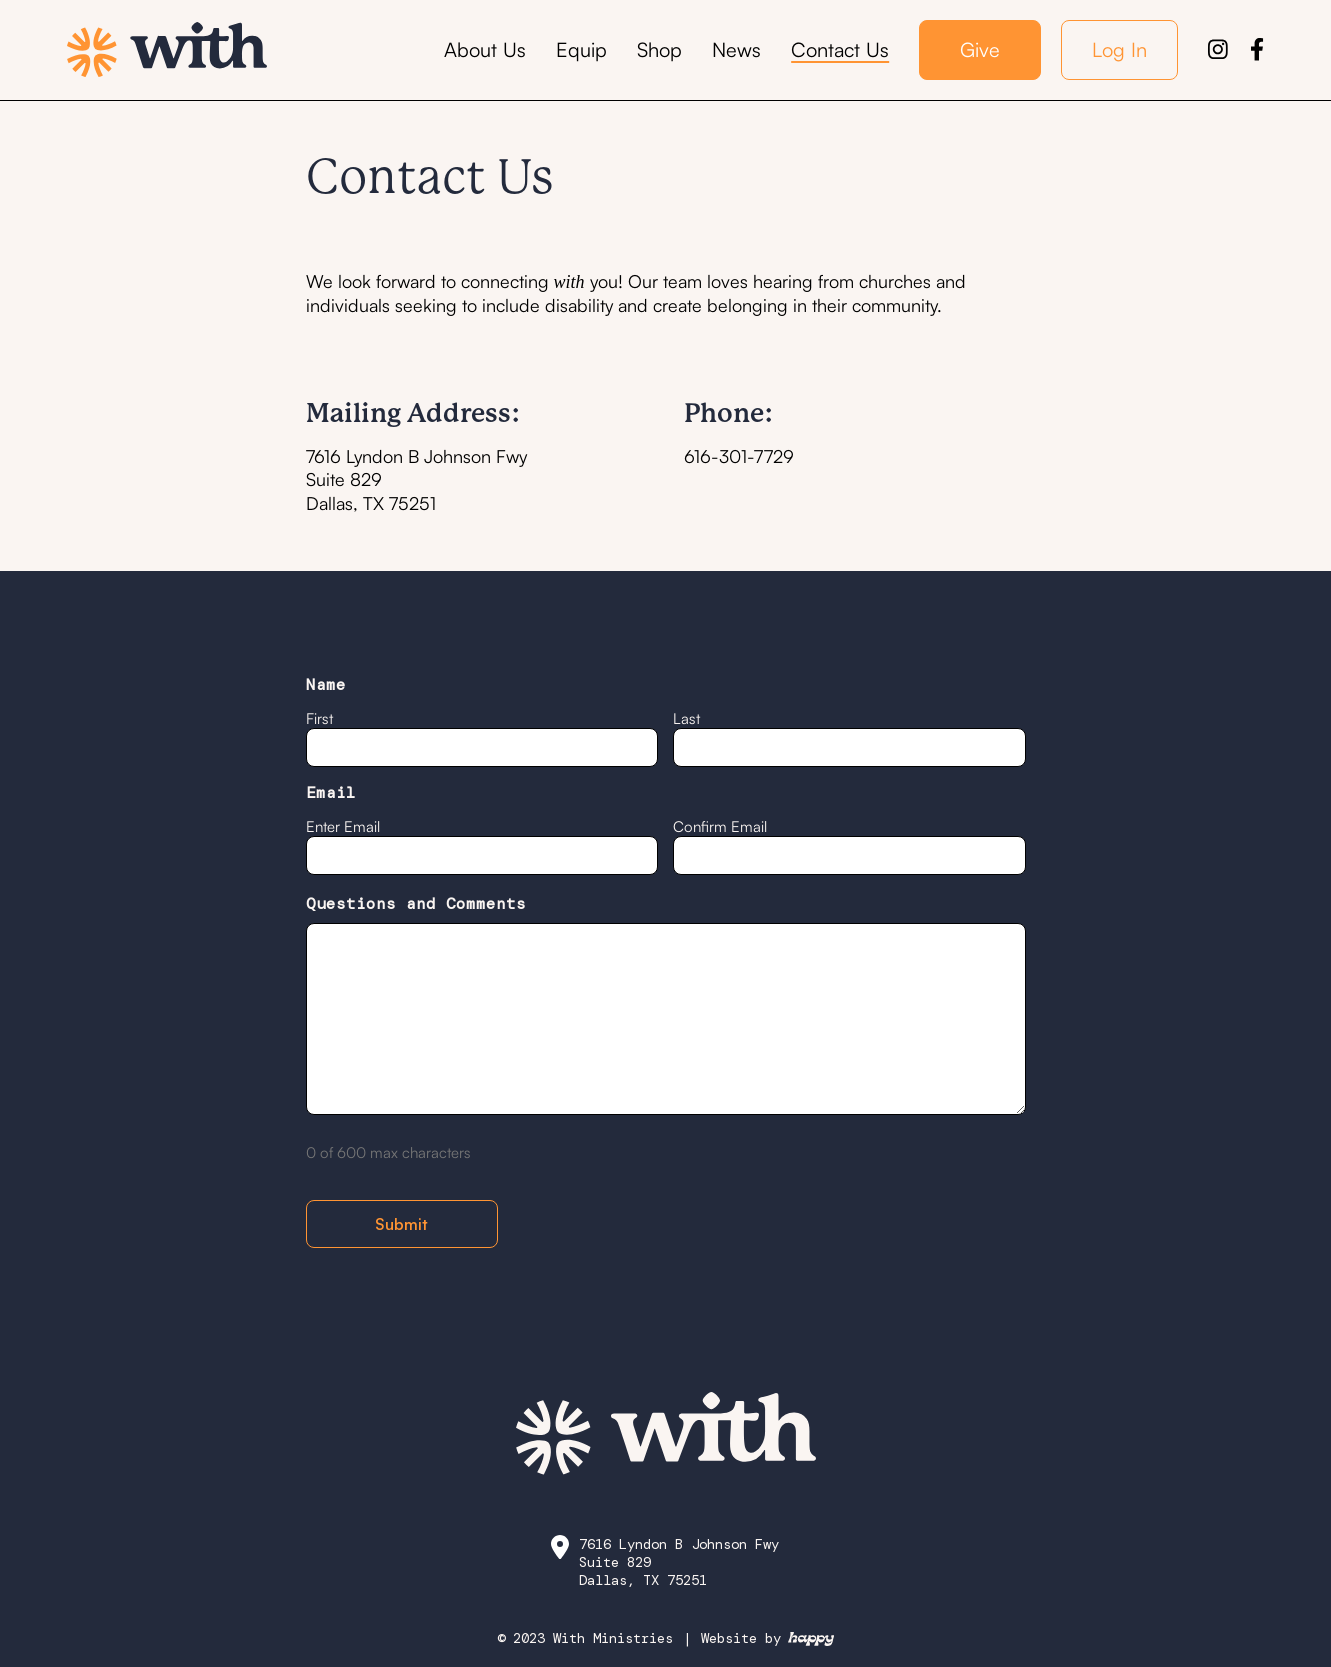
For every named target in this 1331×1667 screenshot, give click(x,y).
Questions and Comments (416, 904)
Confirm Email (720, 826)
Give (980, 49)
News (736, 49)
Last (686, 718)
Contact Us (840, 49)
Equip (581, 49)
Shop (659, 49)
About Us (485, 49)
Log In (1119, 49)
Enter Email (343, 826)
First (319, 718)
